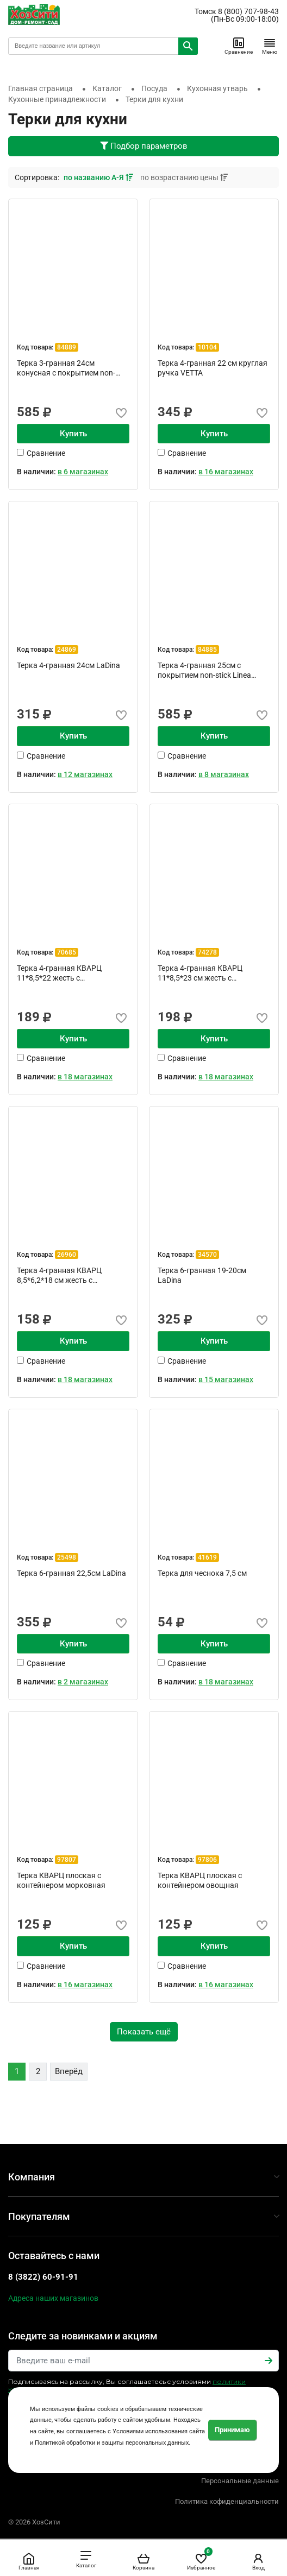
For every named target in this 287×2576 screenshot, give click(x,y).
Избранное (201, 2559)
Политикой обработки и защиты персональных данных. (112, 2442)
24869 (66, 649)
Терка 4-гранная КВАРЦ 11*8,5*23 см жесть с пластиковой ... (200, 973)
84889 (66, 347)
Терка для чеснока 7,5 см (202, 1573)
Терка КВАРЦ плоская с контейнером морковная (61, 1880)
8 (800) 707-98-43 (248, 11)
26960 (66, 1254)
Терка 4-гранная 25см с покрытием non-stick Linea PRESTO (204, 670)
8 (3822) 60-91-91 (43, 2277)
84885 (207, 649)
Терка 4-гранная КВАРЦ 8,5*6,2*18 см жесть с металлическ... (59, 1275)
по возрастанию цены (184, 177)
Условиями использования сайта (159, 2431)
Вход (258, 2561)
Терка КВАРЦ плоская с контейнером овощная (200, 1880)
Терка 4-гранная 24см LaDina (68, 665)
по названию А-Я (99, 177)
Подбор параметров (144, 146)
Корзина (143, 2561)
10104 (207, 347)
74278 (207, 952)
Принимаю (232, 2430)
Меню (269, 45)
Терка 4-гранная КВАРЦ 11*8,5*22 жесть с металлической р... (59, 973)
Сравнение (238, 45)
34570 (207, 1254)
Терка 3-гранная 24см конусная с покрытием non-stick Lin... (66, 368)
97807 (66, 1859)
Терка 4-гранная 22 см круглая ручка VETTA (212, 368)
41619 (207, 1557)
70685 (66, 952)
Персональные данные (240, 2481)
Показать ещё (144, 2032)
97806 (207, 1859)
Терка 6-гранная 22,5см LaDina (71, 1573)
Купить (73, 433)
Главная (28, 2561)
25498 (66, 1557)
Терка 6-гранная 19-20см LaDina (202, 1275)
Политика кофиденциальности (227, 2501)
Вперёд (69, 2071)
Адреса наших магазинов (53, 2298)
